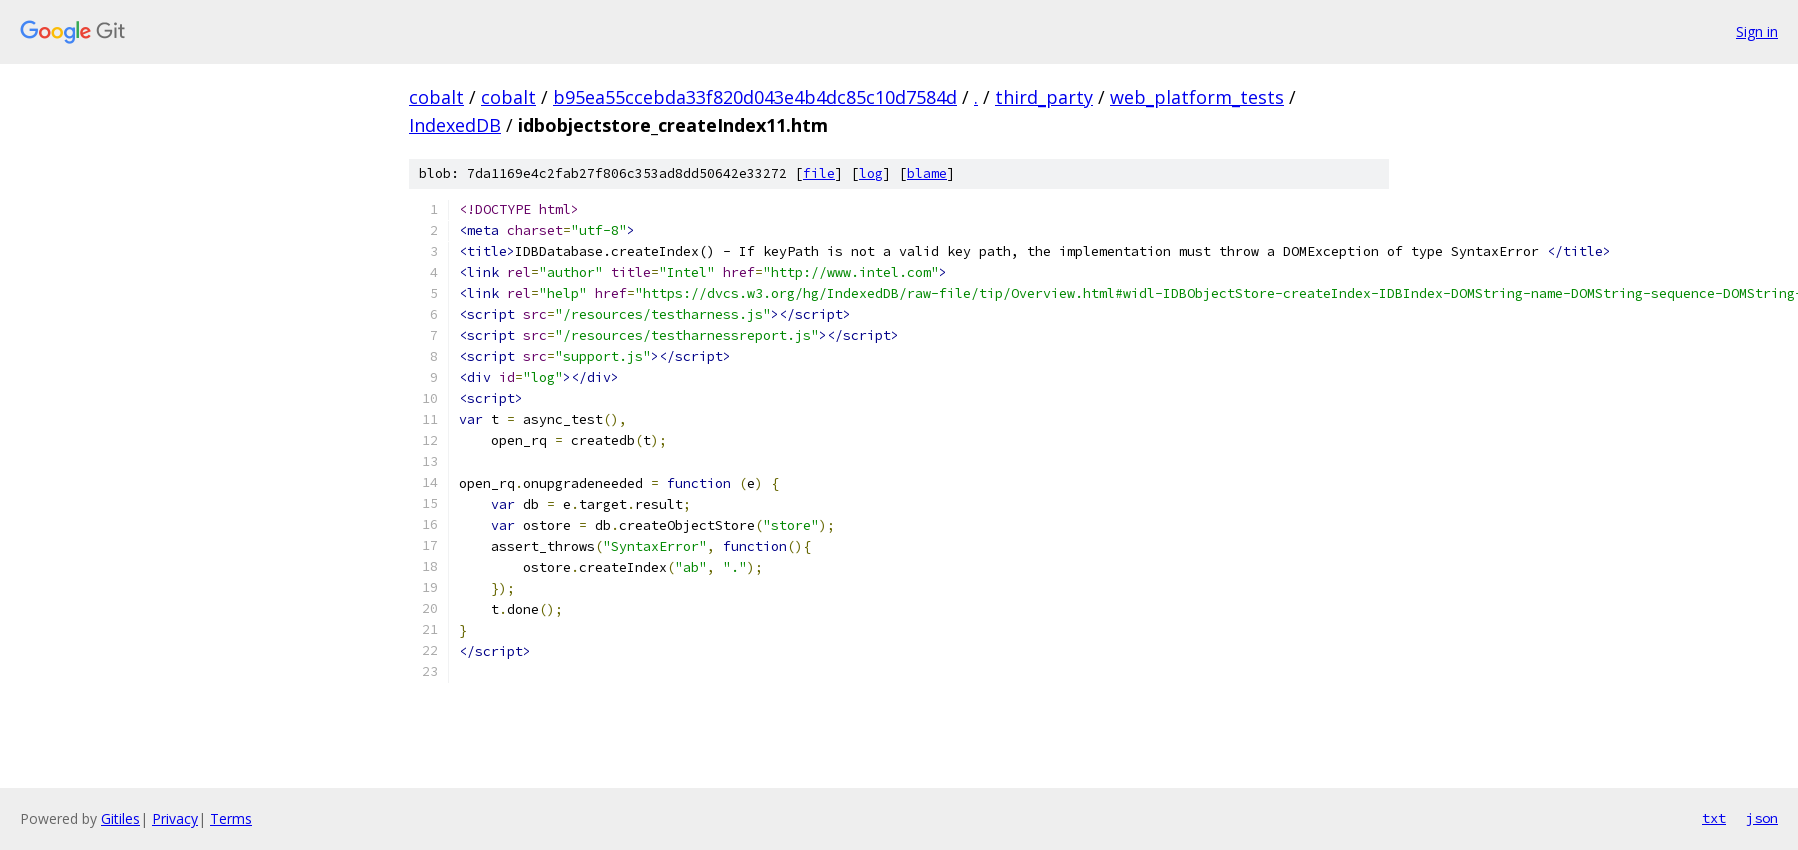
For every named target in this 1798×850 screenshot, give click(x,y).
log (871, 173)
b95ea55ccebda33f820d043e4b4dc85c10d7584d (755, 97)
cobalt (436, 97)
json (1762, 818)
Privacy (175, 818)
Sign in (1757, 31)
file (819, 173)
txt (1714, 818)
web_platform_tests (1197, 97)
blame (927, 173)
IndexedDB (455, 125)
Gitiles (120, 818)
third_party (1044, 97)
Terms (231, 818)
